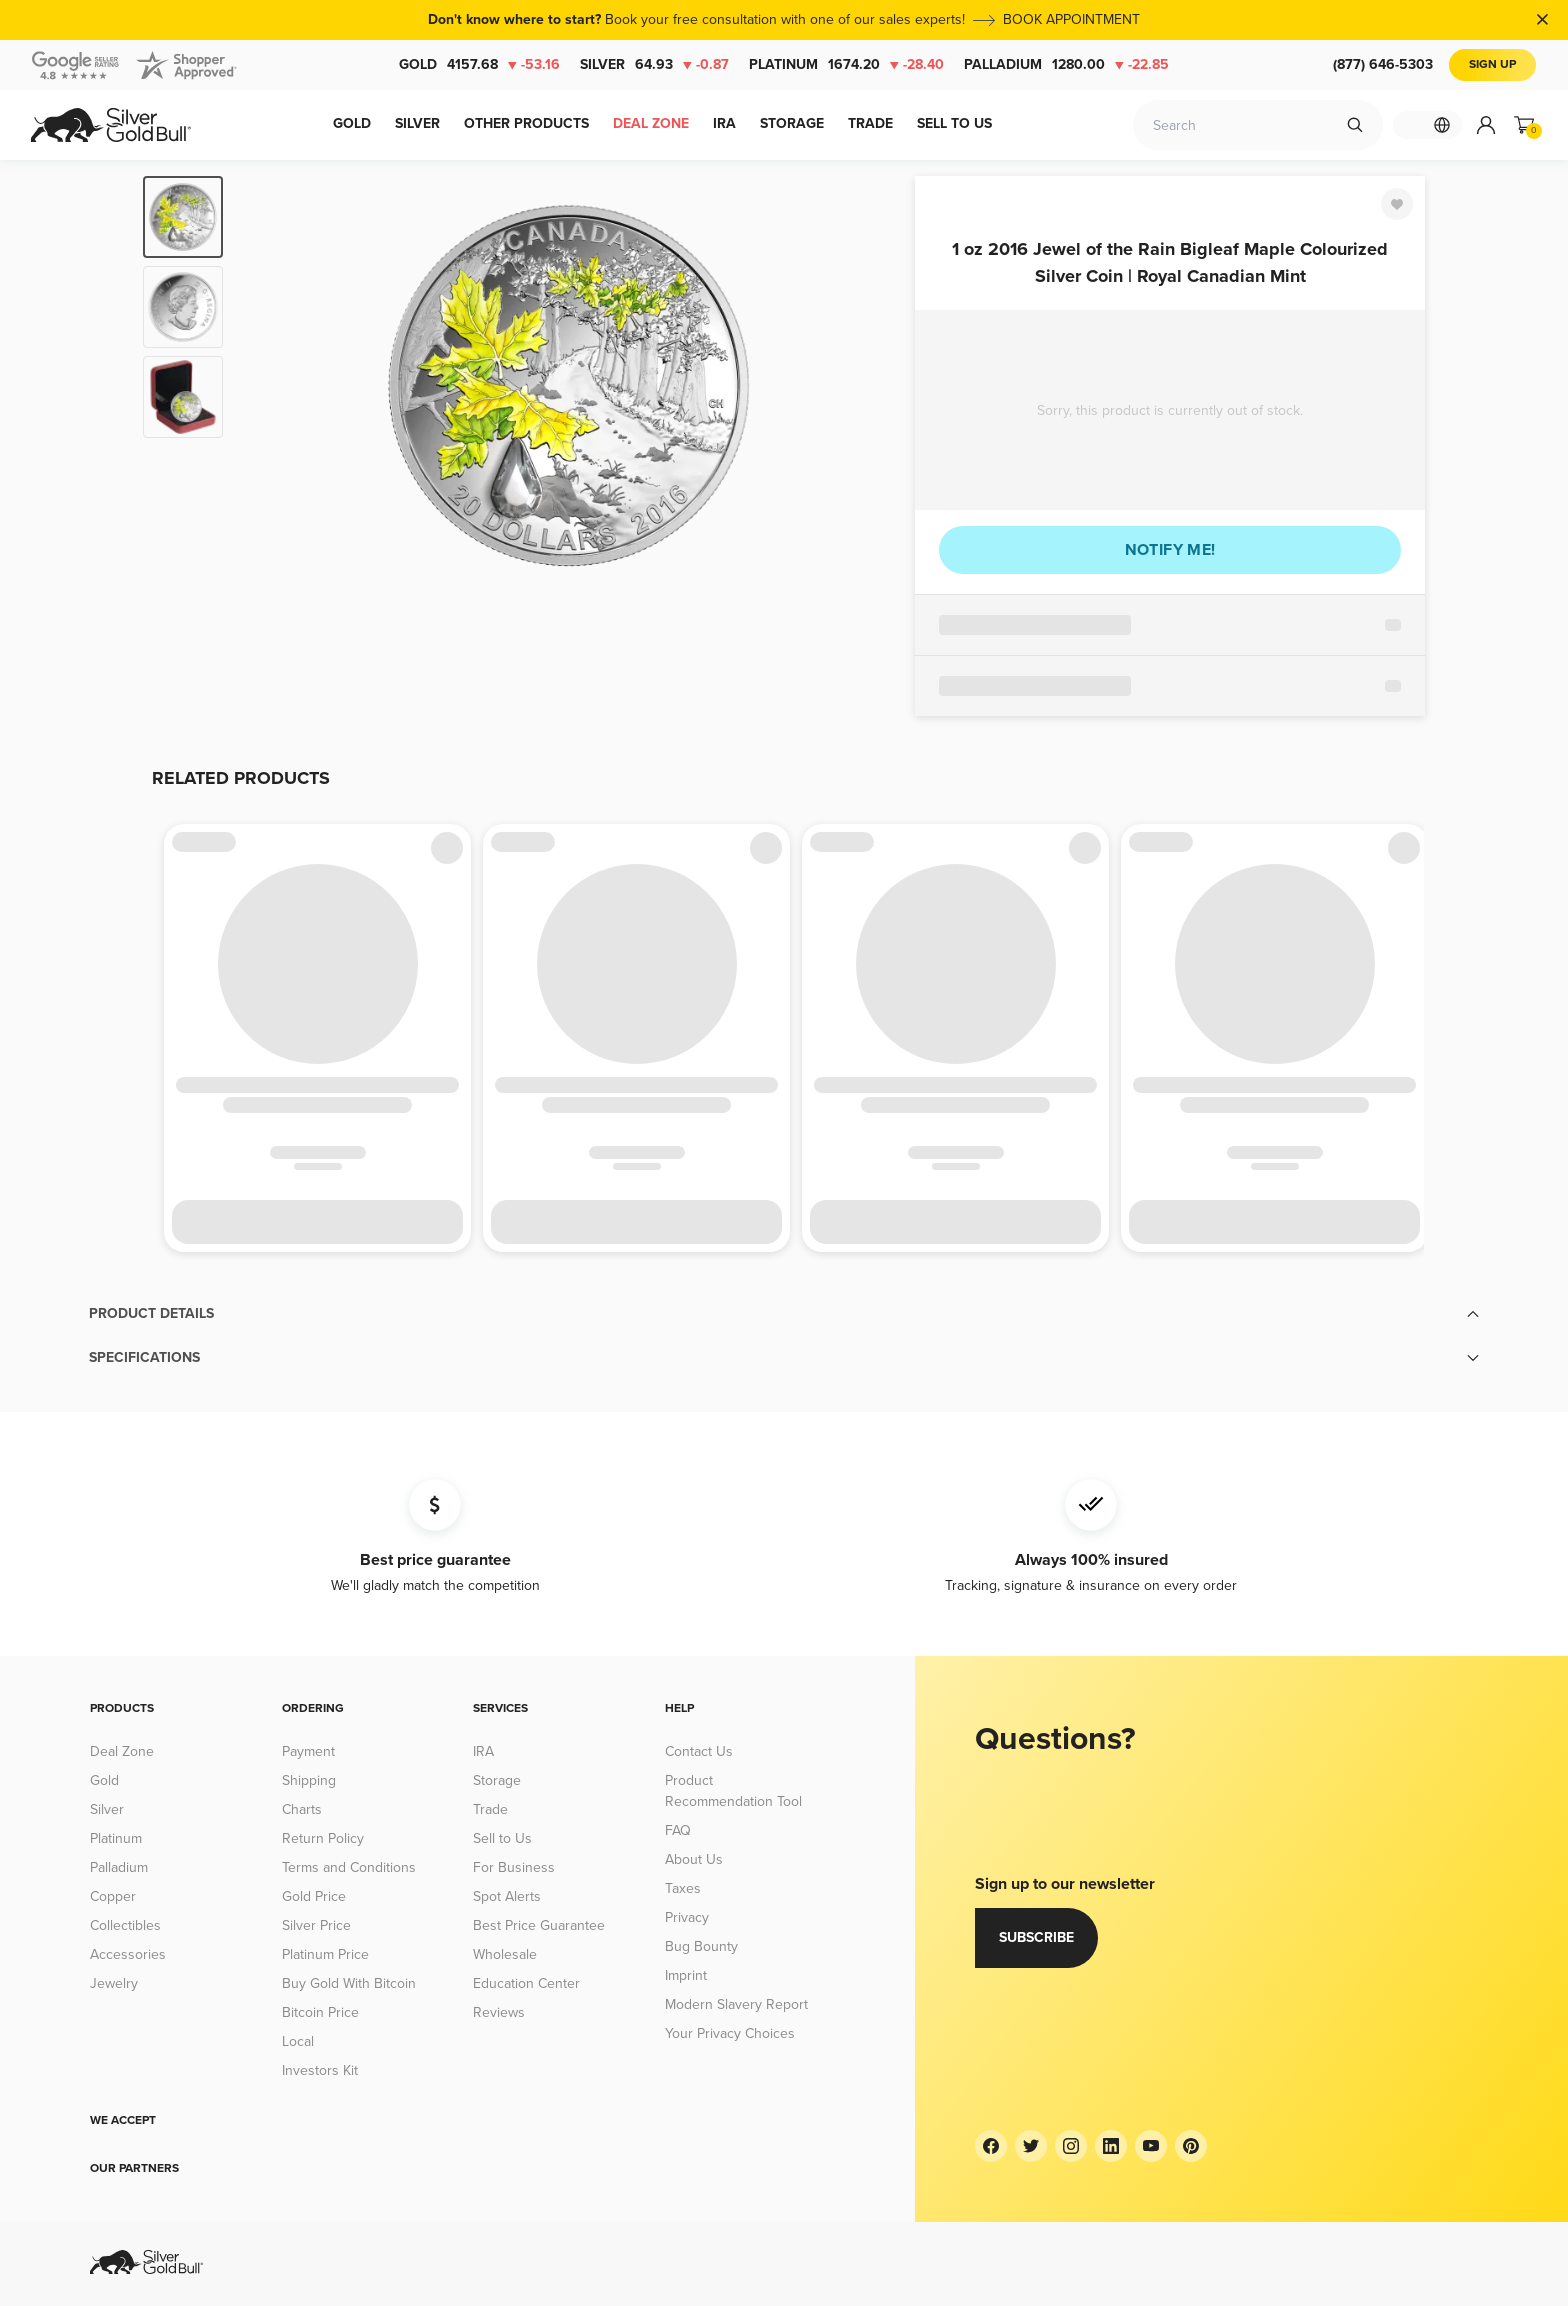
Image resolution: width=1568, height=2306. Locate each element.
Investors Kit (320, 2070)
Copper (113, 1896)
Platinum (846, 65)
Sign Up (1492, 64)
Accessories (128, 1954)
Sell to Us (502, 1838)
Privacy (687, 1917)
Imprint (686, 1975)
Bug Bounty (701, 1946)
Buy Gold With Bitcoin (349, 1983)
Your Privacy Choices (730, 2033)
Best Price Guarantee (539, 1925)
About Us (694, 1859)
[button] (784, 1314)
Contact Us (699, 1751)
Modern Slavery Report (736, 2004)
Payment (308, 1751)
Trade (490, 1809)
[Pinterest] (1191, 2146)
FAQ (678, 1830)
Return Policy (323, 1838)
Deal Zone (122, 1751)
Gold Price (314, 1896)
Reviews (499, 2012)
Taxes (683, 1888)
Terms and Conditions (349, 1867)
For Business (514, 1867)
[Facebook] (991, 2146)
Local (298, 2041)
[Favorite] (1397, 204)
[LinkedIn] (1111, 2146)
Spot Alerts (507, 1896)
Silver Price (316, 1925)
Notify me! (1170, 550)
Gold (479, 65)
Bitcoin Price (320, 2012)
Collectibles (125, 1925)
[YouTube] (1151, 2146)
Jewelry (114, 1983)
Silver (654, 65)
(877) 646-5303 (1383, 64)
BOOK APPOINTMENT (1071, 19)
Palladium (1066, 65)
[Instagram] (1071, 2146)
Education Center (526, 1983)
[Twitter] (1031, 2146)
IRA (483, 1751)
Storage (497, 1780)
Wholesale (505, 1954)
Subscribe (1036, 1937)
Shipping (309, 1780)
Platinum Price (325, 1954)
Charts (302, 1809)
